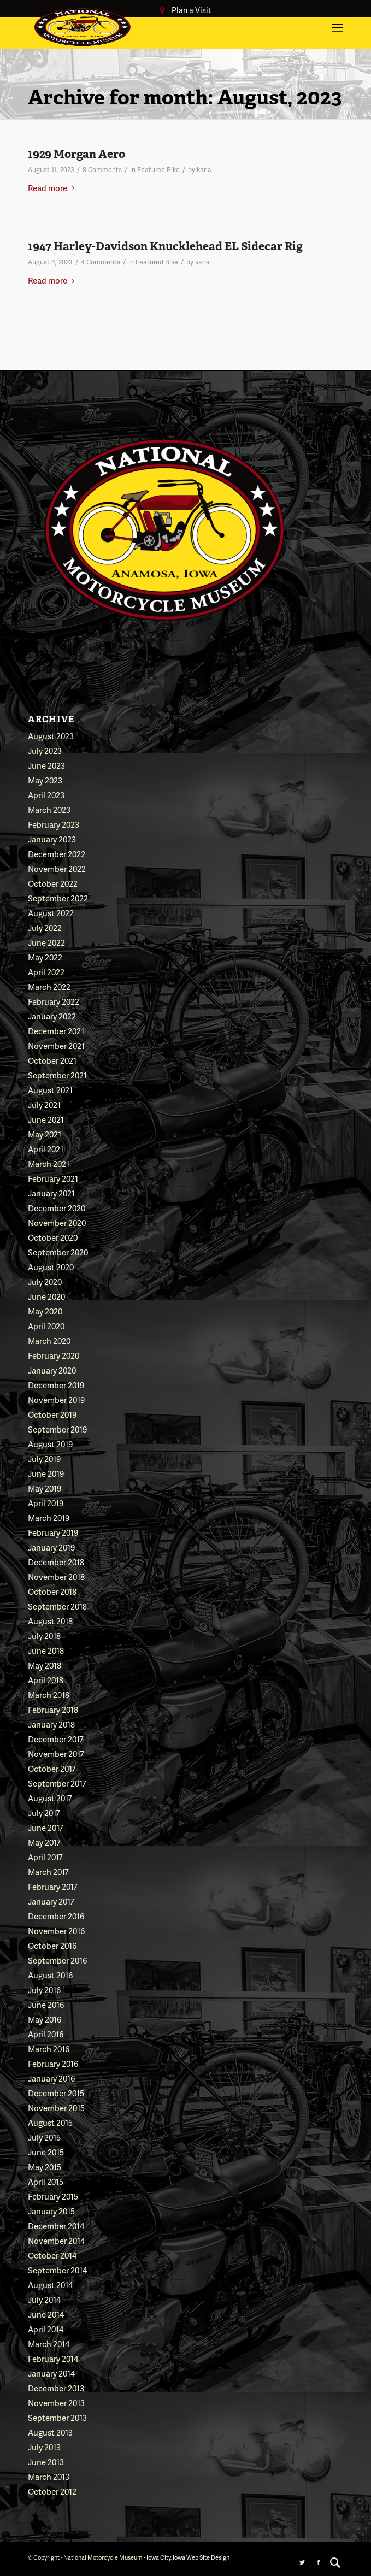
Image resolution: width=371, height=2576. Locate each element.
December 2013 (56, 2388)
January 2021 (51, 1193)
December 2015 (56, 2093)
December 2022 (56, 854)
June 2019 (46, 1473)
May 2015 (44, 2167)
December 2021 (56, 1031)
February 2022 (53, 1001)
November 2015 (56, 2108)
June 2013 (46, 2462)
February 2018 (53, 1709)
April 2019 (45, 1503)
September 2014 (57, 2270)
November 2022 (57, 869)
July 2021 (44, 1105)
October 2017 (52, 1768)
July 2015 (44, 2137)
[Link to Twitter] (302, 2562)
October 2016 (52, 1946)
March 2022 (49, 987)
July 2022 (45, 928)
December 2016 (56, 1916)
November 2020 (57, 1223)
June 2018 (46, 1650)
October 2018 (52, 1591)
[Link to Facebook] (318, 2562)
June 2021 (46, 1119)
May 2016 (44, 2019)
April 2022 (46, 972)
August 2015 (50, 2123)
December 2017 (56, 1739)
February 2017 (53, 1887)
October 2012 (52, 2491)
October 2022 (53, 883)
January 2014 (51, 2373)
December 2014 (56, 2226)
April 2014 (45, 2329)
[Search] (335, 2562)
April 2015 (45, 2182)
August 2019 (50, 1444)
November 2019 (56, 1400)
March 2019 (48, 1518)
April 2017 (45, 1857)
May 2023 (45, 780)
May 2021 (44, 1134)
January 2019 (51, 1547)
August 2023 (51, 736)
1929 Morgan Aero (76, 154)
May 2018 (44, 1665)
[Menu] (337, 27)
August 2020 (51, 1267)
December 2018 (56, 1562)
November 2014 (56, 2241)
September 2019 (57, 1429)
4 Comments (100, 262)
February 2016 (53, 2064)
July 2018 (44, 1636)
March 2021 (48, 1164)
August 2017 (50, 1798)
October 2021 (52, 1060)
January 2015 (51, 2211)
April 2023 (46, 795)
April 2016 (45, 2034)
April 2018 (45, 1680)
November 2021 (56, 1046)
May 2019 (44, 1488)
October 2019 (52, 1414)
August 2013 (50, 2432)
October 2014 (52, 2255)
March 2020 (49, 1341)
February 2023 (53, 824)
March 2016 (48, 2049)
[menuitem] (335, 2562)
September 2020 (58, 1252)
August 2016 (50, 1975)
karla (204, 169)
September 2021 (57, 1075)
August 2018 (50, 1621)
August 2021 (50, 1090)
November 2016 (56, 1931)
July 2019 (44, 1459)
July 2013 (44, 2447)
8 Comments (102, 169)
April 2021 (45, 1149)
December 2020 (56, 1208)
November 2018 (56, 1577)
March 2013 (48, 2477)
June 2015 (46, 2152)
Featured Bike (158, 169)
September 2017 (57, 1783)
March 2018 (48, 1695)
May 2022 (45, 957)
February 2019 (53, 1532)
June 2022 (46, 942)
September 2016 (57, 1960)
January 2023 (52, 839)
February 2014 (53, 2359)
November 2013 (56, 2403)
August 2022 (51, 913)
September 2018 (57, 1606)
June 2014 (46, 2314)
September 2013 (57, 2418)
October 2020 (53, 1237)
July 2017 (44, 1813)
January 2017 (51, 1901)
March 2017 (48, 1872)
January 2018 (51, 1724)
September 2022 (58, 898)
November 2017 (56, 1754)
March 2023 (49, 810)
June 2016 (46, 2005)
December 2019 (56, 1385)
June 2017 (45, 1828)
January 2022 (52, 1016)
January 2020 (52, 1370)
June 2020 (46, 1296)
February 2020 (53, 1355)
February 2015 (53, 2196)
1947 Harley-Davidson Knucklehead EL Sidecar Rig (165, 246)
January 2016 (51, 2078)
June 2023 (46, 765)
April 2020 (46, 1326)
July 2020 (45, 1282)
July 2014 (44, 2300)
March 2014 (48, 2344)
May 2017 (44, 1842)
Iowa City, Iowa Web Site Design (187, 2557)
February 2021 (53, 1178)
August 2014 (50, 2285)
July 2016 (44, 1990)
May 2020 (45, 1311)
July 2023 (45, 751)
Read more (53, 188)
